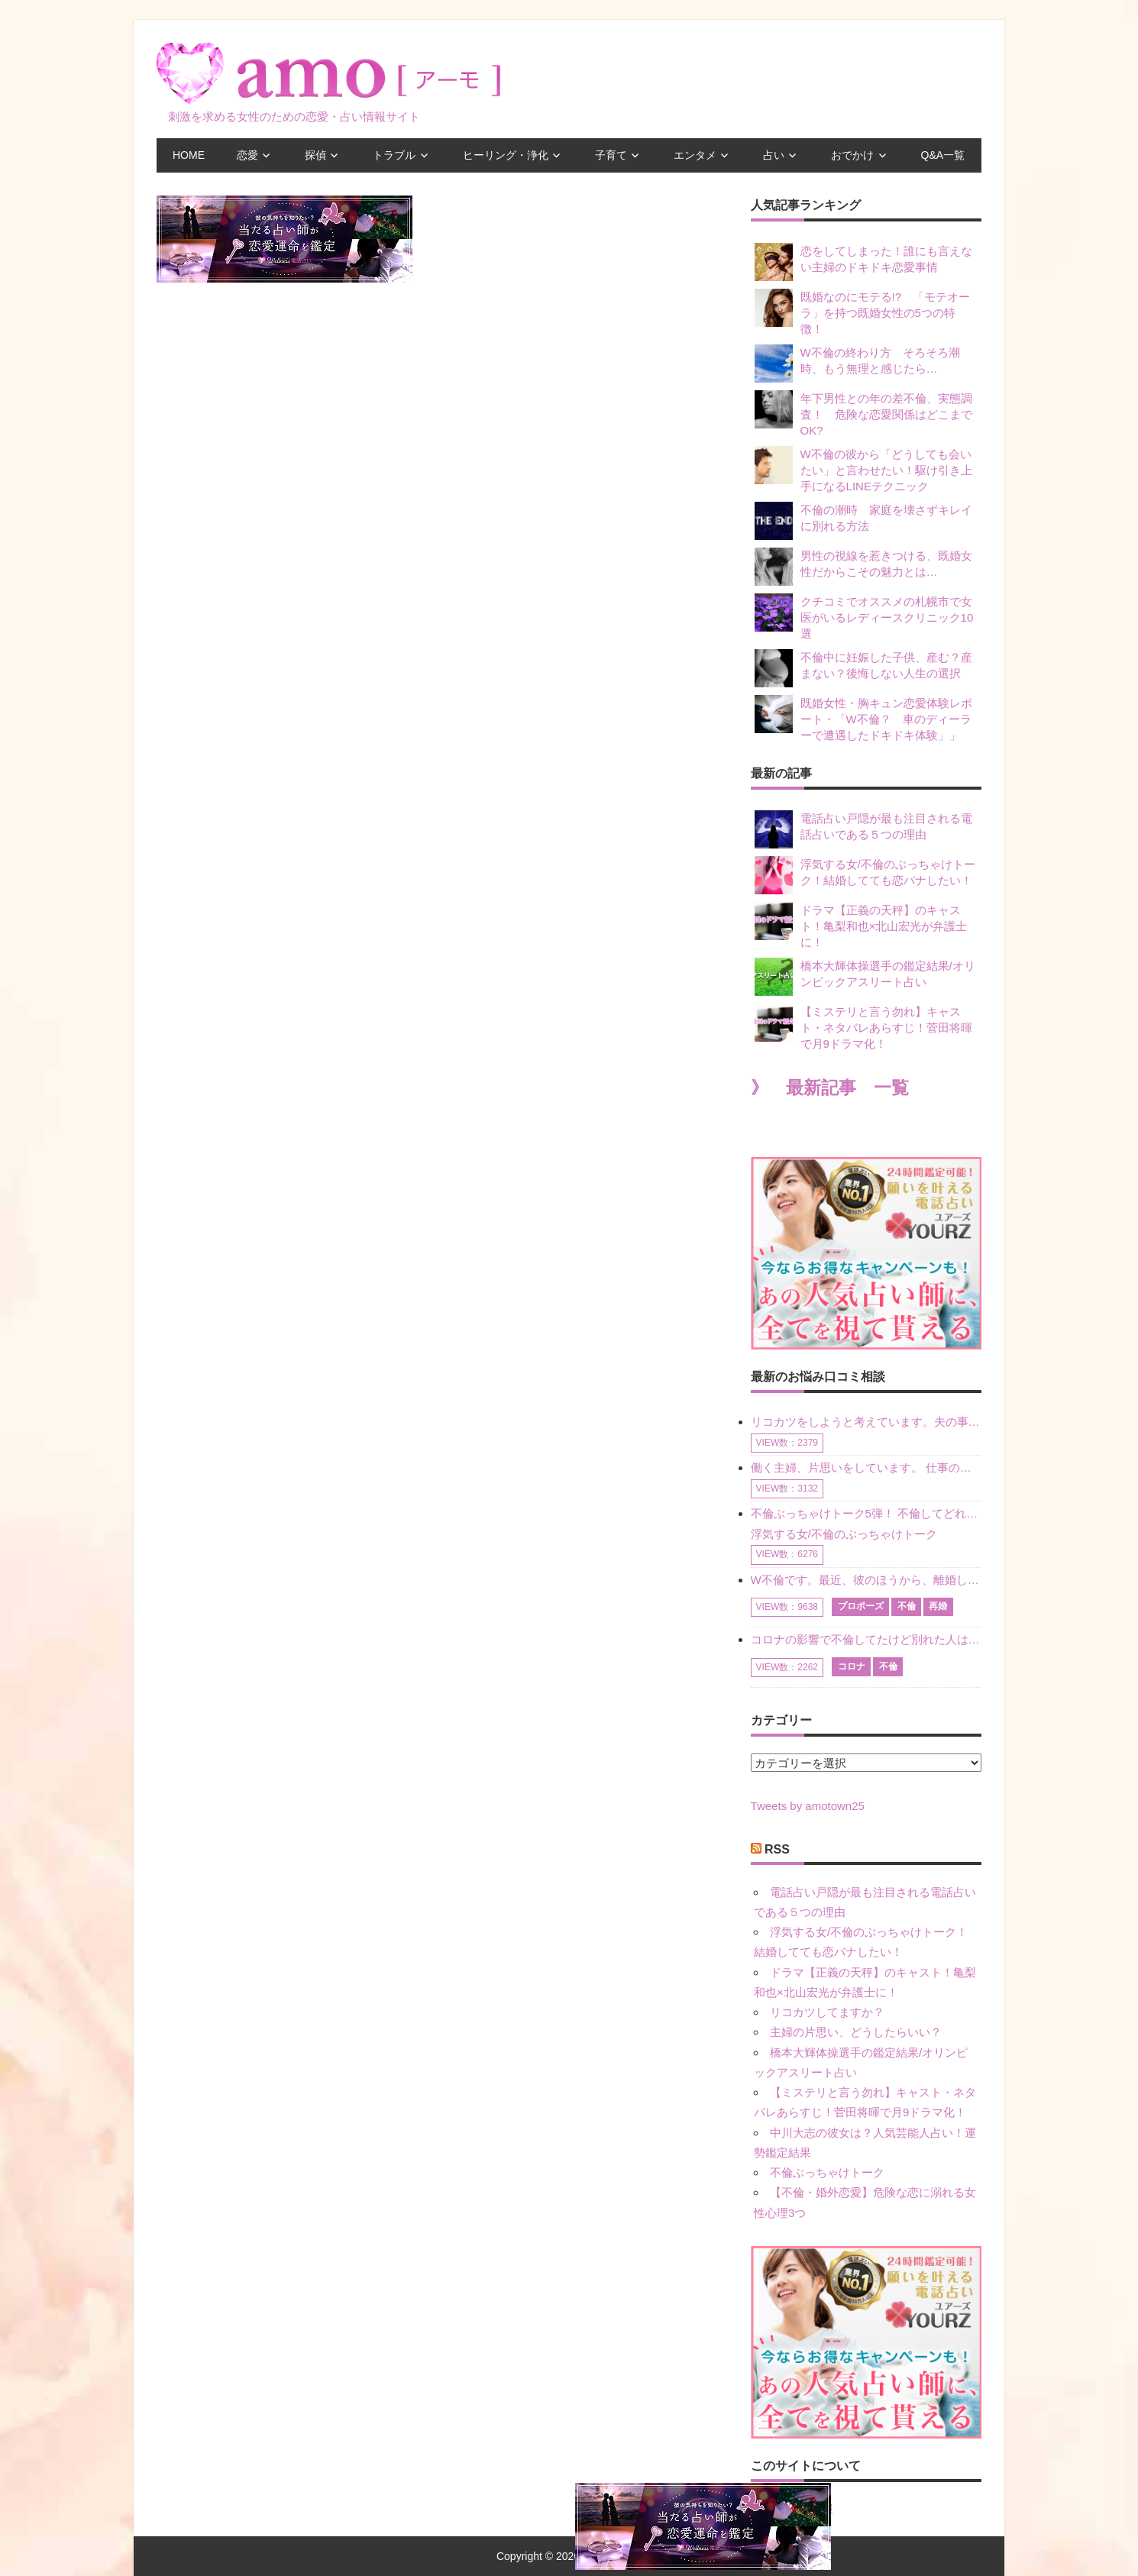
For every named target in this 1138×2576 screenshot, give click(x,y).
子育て (611, 155)
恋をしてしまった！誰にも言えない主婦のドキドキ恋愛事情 (863, 262)
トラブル (394, 155)
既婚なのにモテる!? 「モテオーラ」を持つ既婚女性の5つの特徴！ (863, 312)
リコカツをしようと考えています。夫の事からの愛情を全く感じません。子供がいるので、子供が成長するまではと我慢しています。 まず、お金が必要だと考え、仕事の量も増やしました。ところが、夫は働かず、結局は (866, 1421)
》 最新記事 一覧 (830, 1087)
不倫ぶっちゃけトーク (827, 2172)
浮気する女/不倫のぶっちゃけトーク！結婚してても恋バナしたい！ (865, 875)
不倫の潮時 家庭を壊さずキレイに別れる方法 (863, 521)
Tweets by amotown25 (808, 1805)
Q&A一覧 (943, 155)
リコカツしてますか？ (827, 2012)
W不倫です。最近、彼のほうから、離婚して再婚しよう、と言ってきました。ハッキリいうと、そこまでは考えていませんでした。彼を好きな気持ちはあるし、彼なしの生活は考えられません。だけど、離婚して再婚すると (866, 1579)
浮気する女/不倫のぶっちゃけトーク (844, 1533)
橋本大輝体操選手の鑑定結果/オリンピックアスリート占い (865, 977)
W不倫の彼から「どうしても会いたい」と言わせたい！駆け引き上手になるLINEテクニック (863, 469)
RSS (777, 1849)
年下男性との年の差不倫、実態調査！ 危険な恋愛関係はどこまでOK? (863, 413)
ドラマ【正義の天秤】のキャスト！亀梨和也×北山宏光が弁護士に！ (861, 925)
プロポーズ (861, 1606)
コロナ (851, 1666)
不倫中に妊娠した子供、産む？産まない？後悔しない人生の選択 (863, 668)
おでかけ (852, 155)
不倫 (906, 1606)
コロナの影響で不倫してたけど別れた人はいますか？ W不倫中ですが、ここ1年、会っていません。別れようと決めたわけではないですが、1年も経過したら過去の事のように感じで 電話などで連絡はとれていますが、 (866, 1639)
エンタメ (695, 155)
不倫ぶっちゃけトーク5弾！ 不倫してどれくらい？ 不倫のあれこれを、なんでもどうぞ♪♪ (866, 1513)
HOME (189, 155)
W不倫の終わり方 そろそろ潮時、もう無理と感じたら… (857, 363)
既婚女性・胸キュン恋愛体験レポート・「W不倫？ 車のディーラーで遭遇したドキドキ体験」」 (863, 718)
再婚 (938, 1606)
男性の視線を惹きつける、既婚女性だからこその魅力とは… (863, 567)
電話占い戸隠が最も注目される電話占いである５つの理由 (863, 829)
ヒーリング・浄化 (505, 155)
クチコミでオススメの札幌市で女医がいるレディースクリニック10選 (864, 616)
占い (773, 155)
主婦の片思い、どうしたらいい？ (856, 2031)
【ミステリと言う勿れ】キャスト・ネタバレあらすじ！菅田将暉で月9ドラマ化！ (863, 1027)
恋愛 (247, 155)
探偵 (315, 155)
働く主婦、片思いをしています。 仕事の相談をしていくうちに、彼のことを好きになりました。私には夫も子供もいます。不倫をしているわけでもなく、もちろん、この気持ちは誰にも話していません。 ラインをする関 (866, 1467)
